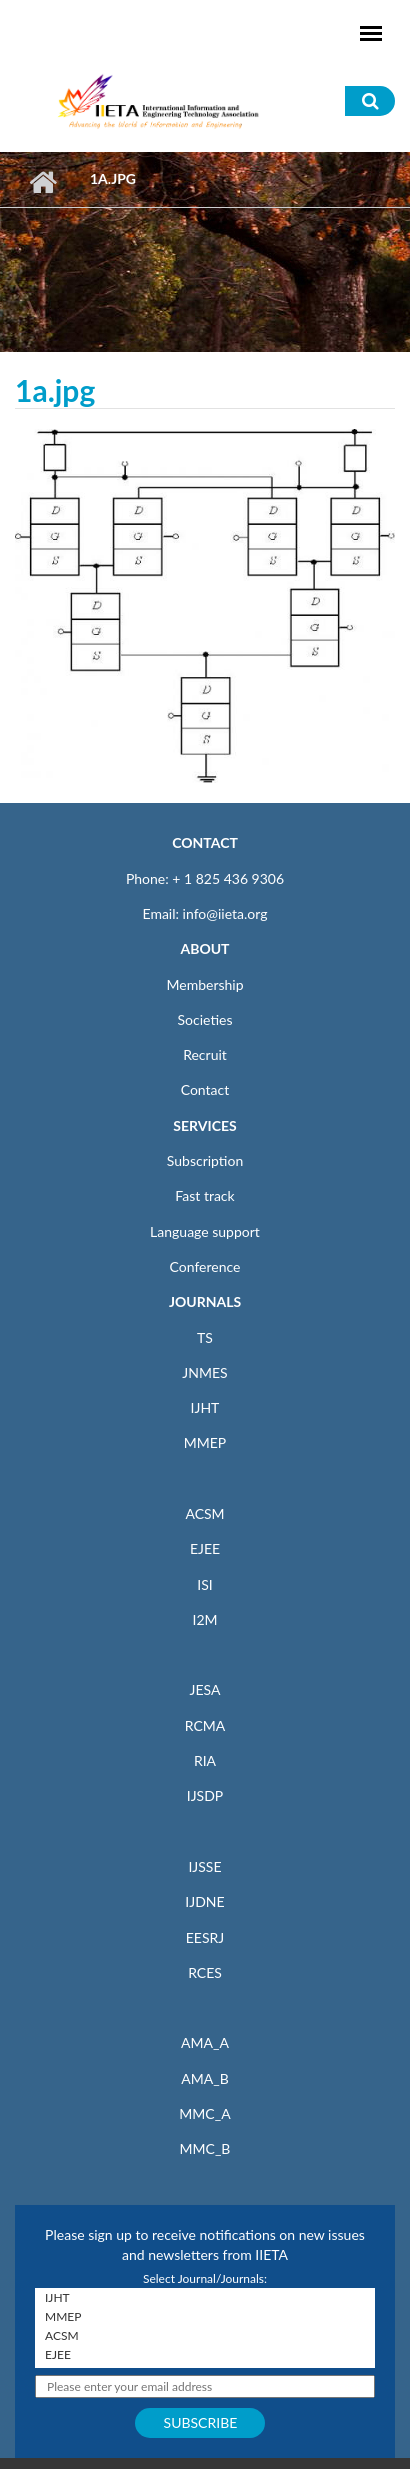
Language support (205, 1231)
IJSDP (205, 1795)
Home (42, 182)
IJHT (205, 1407)
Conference (205, 1266)
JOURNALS (205, 1301)
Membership (204, 984)
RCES (205, 1972)
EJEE (205, 1548)
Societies (205, 1019)
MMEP (205, 1442)
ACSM (204, 1513)
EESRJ (205, 1937)
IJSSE (204, 1866)
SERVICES (204, 1125)
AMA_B (204, 2078)
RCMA (205, 1725)
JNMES (204, 1372)
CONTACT (205, 842)
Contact (205, 1089)
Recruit (205, 1054)
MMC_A (204, 2113)
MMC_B (205, 2148)
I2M (204, 1619)
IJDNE (204, 1901)
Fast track (204, 1195)
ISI (204, 1584)
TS (205, 1337)
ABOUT (204, 948)
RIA (205, 1760)
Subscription (205, 1160)
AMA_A (205, 2042)
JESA (205, 1689)
